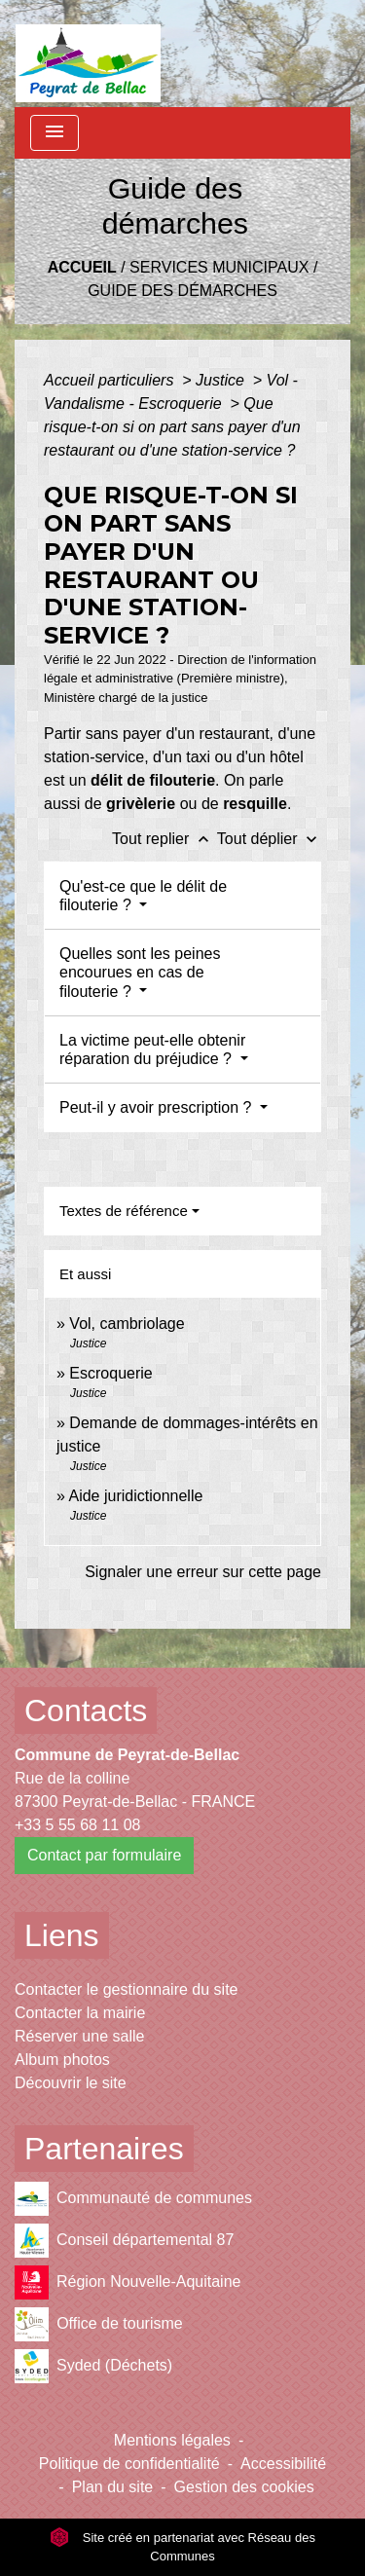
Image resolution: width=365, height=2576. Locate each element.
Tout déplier (269, 838)
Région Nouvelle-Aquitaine (127, 2282)
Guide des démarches (182, 290)
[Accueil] (88, 53)
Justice (222, 380)
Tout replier (164, 838)
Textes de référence (123, 1210)
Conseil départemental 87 (124, 2241)
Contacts (85, 1710)
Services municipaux (219, 267)
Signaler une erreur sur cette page (203, 1572)
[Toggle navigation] (54, 133)
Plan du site (113, 2487)
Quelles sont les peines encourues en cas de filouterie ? (139, 972)
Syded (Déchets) (93, 2366)
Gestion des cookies (244, 2487)
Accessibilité (283, 2463)
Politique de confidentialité (129, 2463)
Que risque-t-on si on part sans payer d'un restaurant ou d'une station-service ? (172, 427)
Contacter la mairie (80, 2013)
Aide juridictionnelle (135, 1496)
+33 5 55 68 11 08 (77, 1825)
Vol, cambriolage (126, 1323)
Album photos (62, 2059)
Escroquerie (110, 1373)
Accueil (82, 267)
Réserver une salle (79, 2036)
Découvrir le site (71, 2083)
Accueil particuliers (111, 380)
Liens (61, 1935)
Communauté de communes (133, 2199)
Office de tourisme (99, 2324)
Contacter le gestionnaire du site (126, 1989)
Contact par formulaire (104, 1855)
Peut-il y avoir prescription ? (157, 1107)
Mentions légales (172, 2440)
